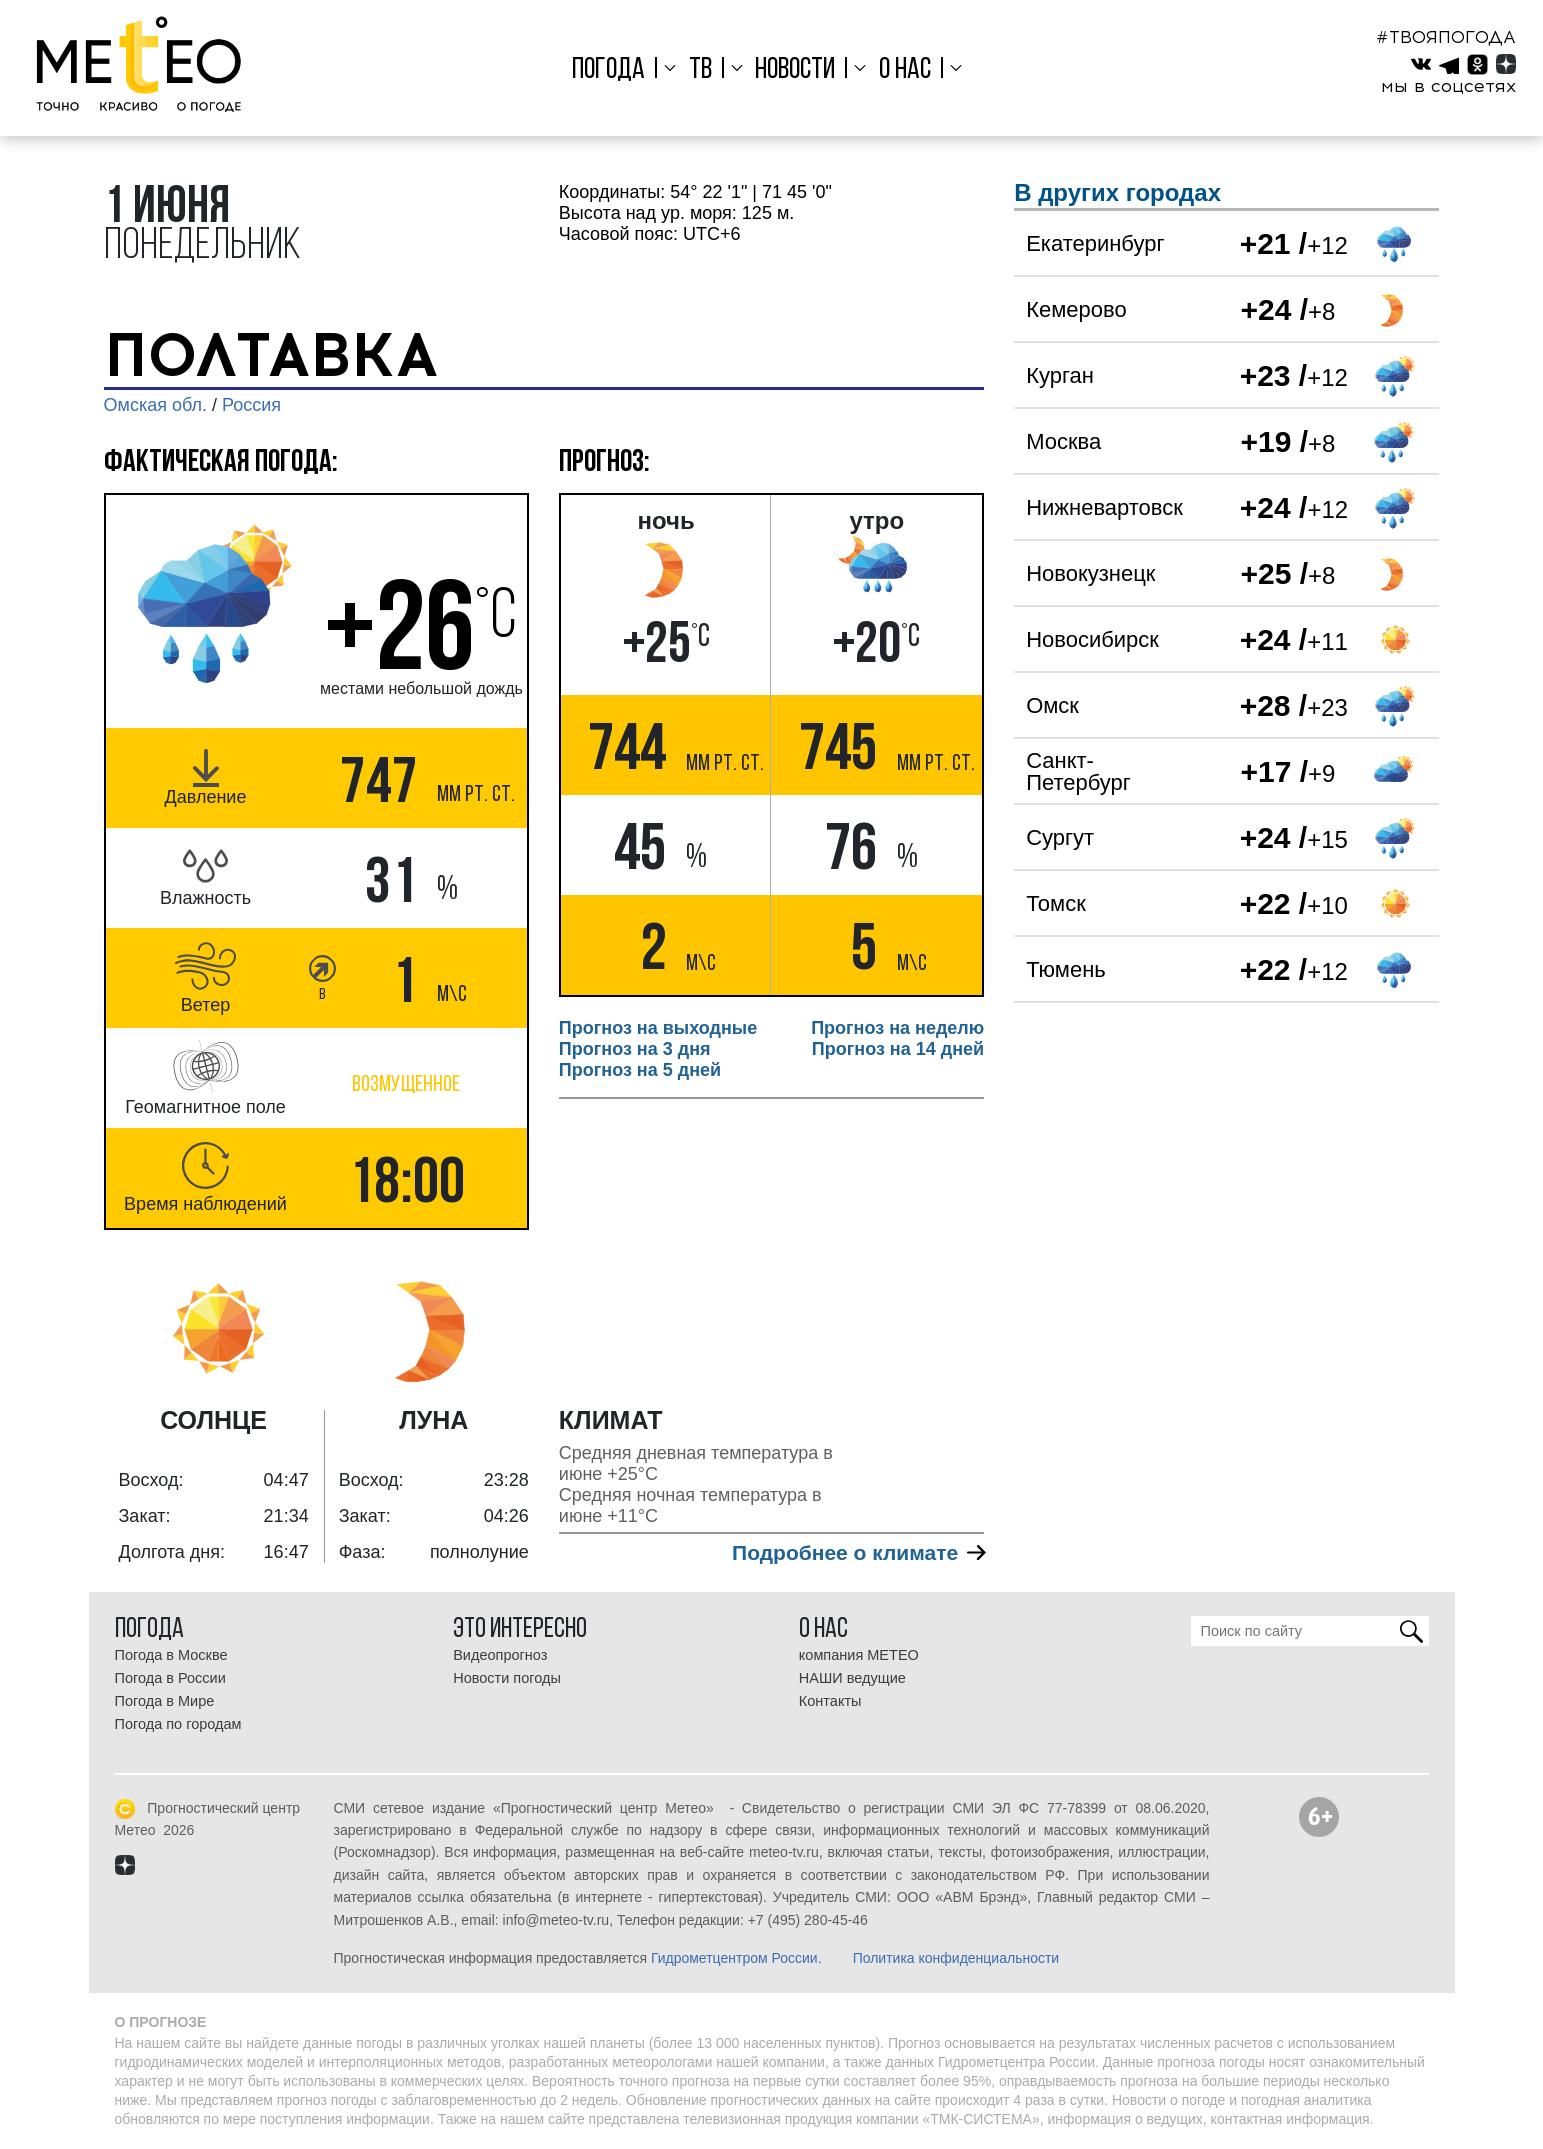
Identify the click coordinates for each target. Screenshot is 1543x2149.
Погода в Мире (165, 1701)
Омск (1052, 705)
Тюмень (1066, 969)
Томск (1056, 903)
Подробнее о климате (858, 1552)
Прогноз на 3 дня (635, 1049)
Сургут (1060, 837)
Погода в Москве (171, 1655)
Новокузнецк (1090, 573)
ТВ (700, 70)
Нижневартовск (1104, 507)
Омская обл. (155, 405)
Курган (1060, 375)
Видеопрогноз (500, 1655)
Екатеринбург (1095, 243)
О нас (905, 70)
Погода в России (170, 1678)
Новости (795, 70)
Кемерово (1076, 309)
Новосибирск (1092, 639)
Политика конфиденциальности (956, 1958)
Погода (608, 70)
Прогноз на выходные (658, 1028)
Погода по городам (178, 1724)
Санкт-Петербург (1078, 771)
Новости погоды (507, 1678)
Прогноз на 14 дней (898, 1049)
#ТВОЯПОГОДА (1446, 37)
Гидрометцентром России (734, 1958)
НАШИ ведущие (852, 1678)
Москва (1063, 441)
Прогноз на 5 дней (640, 1070)
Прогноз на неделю (897, 1028)
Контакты (830, 1701)
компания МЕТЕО (859, 1655)
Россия (251, 405)
